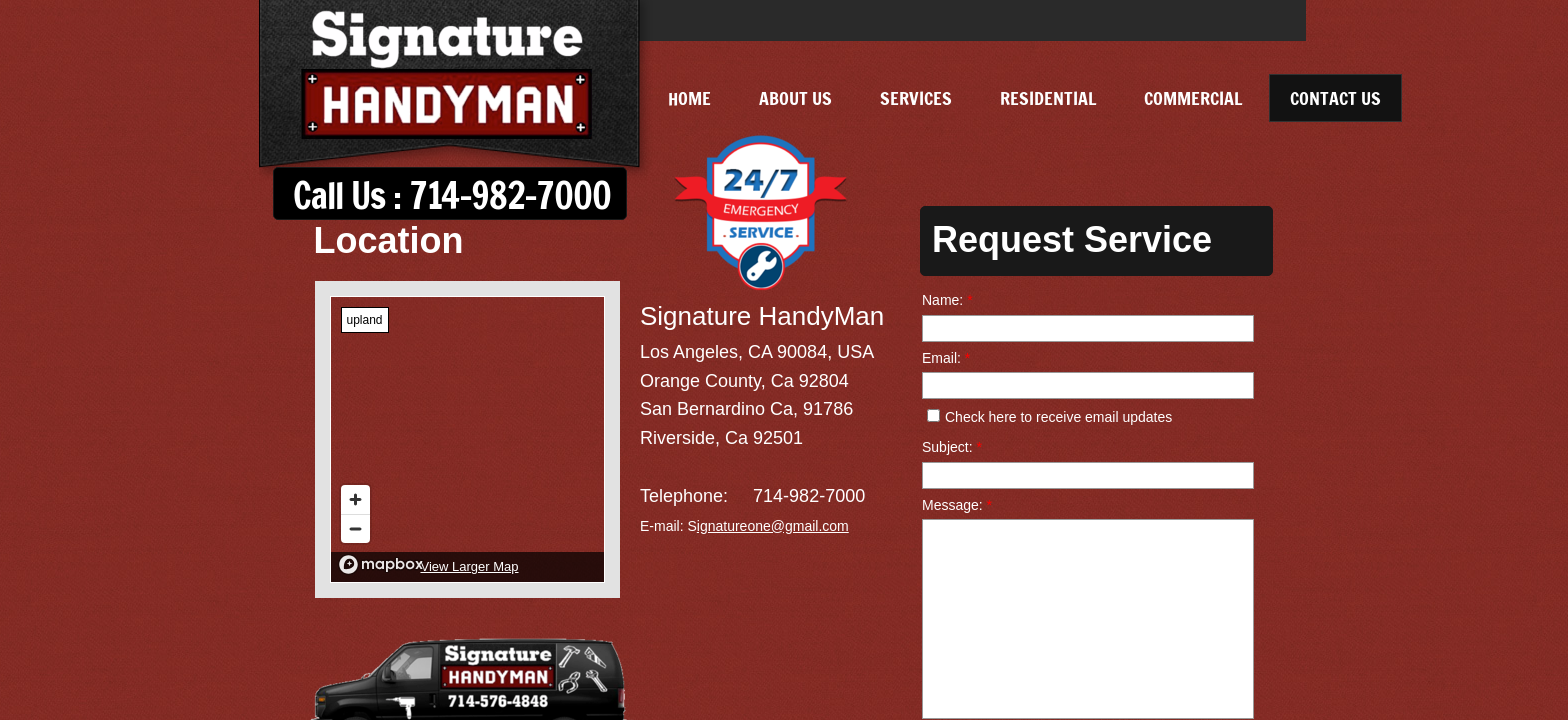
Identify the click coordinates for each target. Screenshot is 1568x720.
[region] (467, 439)
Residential (1048, 98)
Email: (946, 358)
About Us (795, 98)
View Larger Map (469, 566)
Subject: (952, 447)
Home (689, 98)
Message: (957, 505)
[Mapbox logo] (381, 564)
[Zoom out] (355, 528)
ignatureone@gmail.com (773, 526)
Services (916, 98)
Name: (947, 300)
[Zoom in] (355, 499)
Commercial (1193, 98)
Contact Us (1335, 98)
